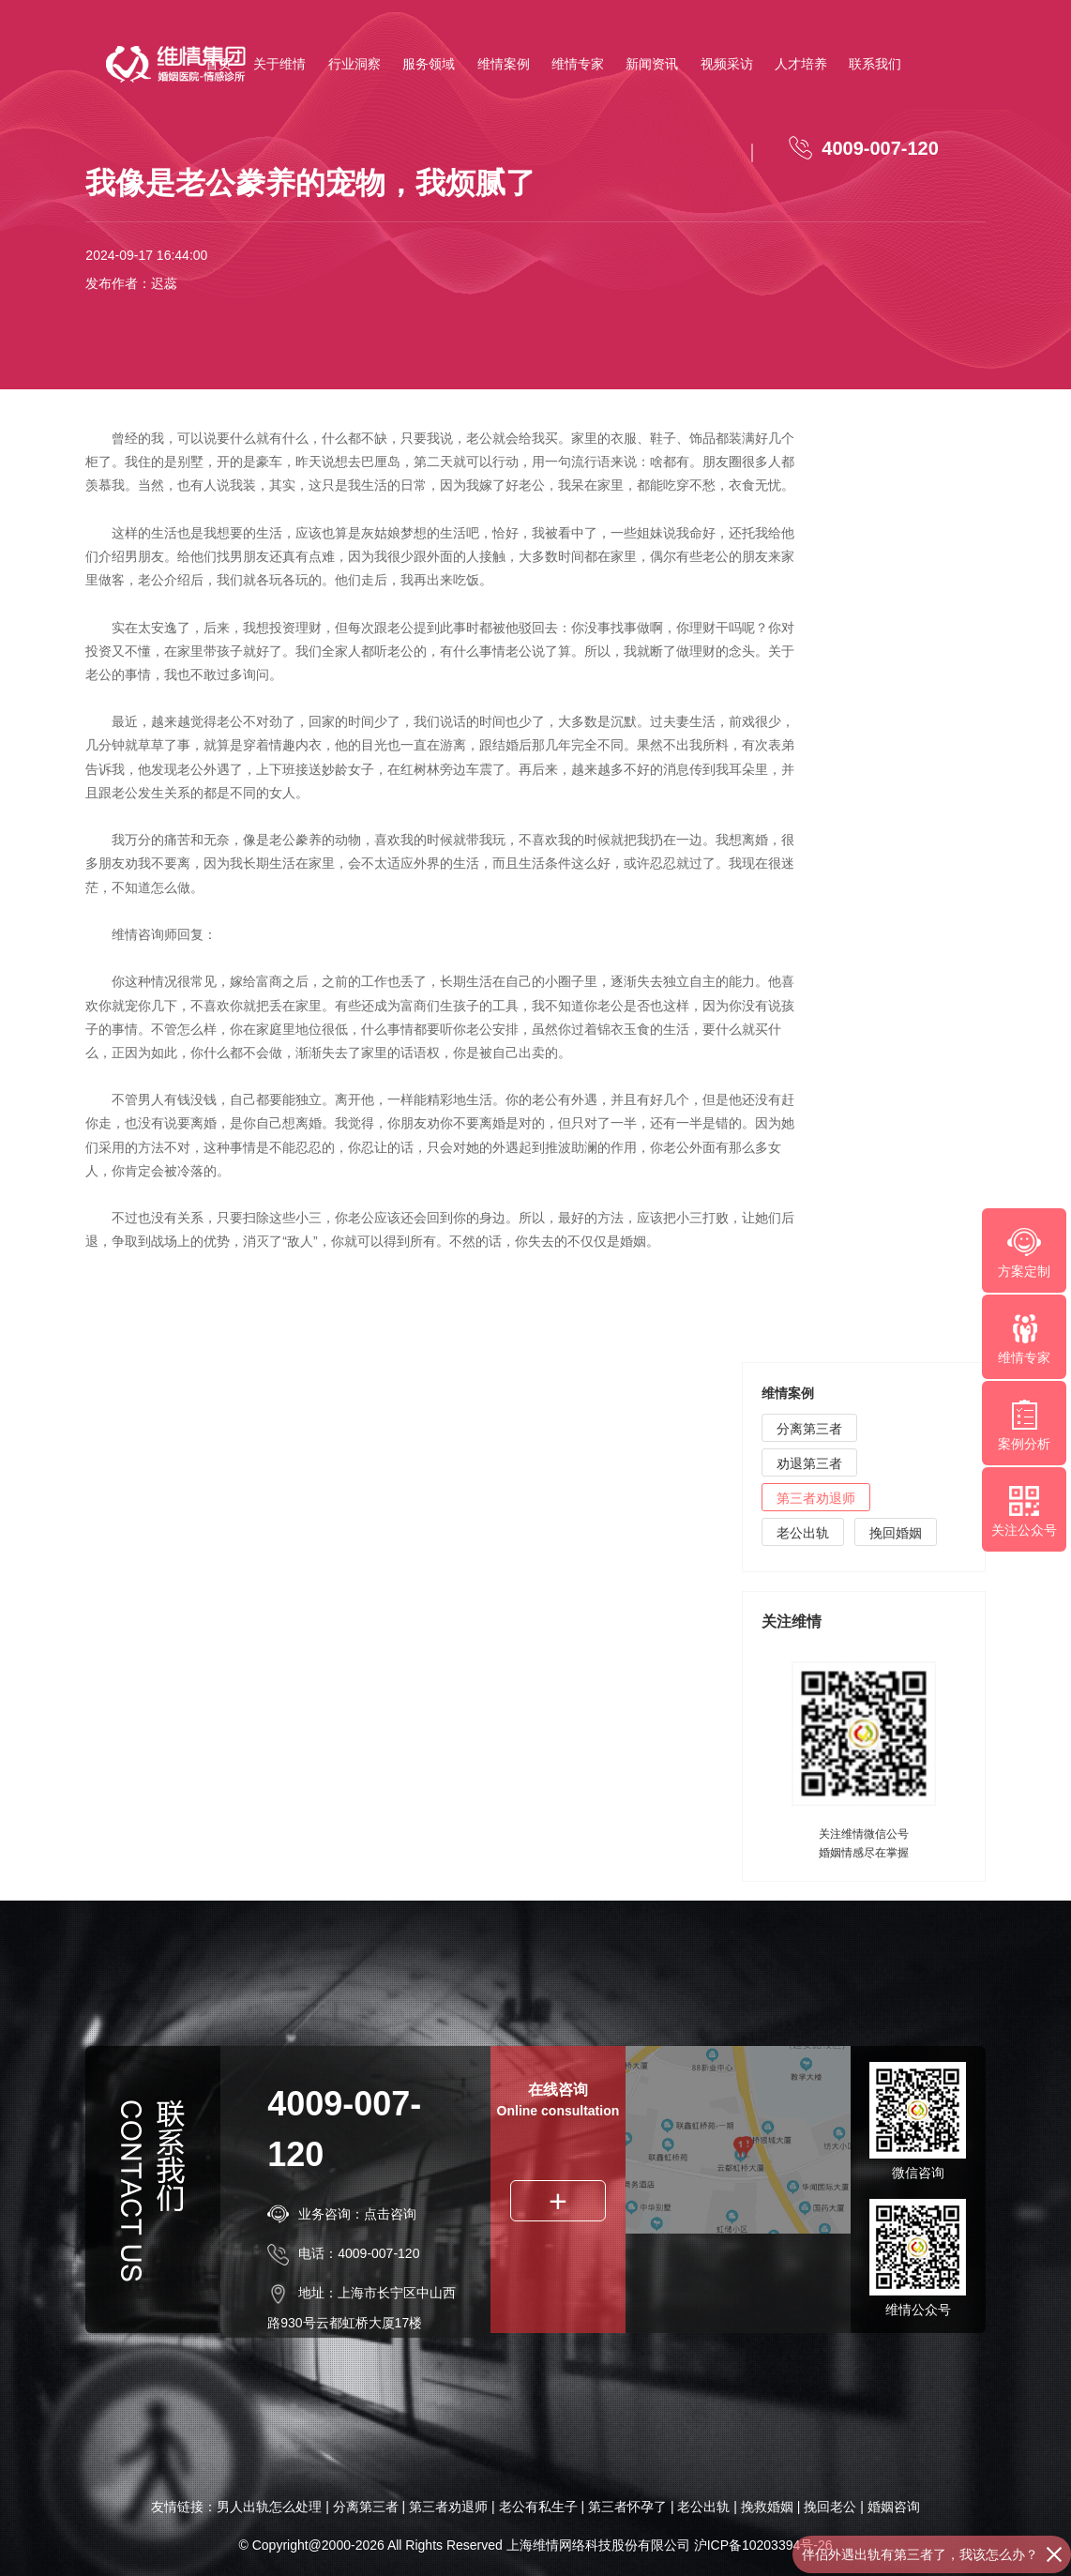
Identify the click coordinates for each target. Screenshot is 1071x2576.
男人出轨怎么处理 (269, 2506)
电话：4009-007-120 (343, 2253)
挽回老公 (830, 2506)
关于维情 (279, 63)
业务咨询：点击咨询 (341, 2213)
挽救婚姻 (767, 2506)
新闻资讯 (652, 63)
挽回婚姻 (895, 1535)
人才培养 (801, 63)
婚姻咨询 (893, 2506)
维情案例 (503, 63)
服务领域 (428, 63)
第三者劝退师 (816, 1500)
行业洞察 (354, 63)
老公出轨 (803, 1535)
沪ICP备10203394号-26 (763, 2545)
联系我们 (875, 63)
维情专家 (577, 63)
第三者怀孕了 (627, 2506)
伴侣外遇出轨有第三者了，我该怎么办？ (920, 2554)
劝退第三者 (809, 1466)
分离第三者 (809, 1431)
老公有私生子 (538, 2506)
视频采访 (727, 63)
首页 (218, 63)
